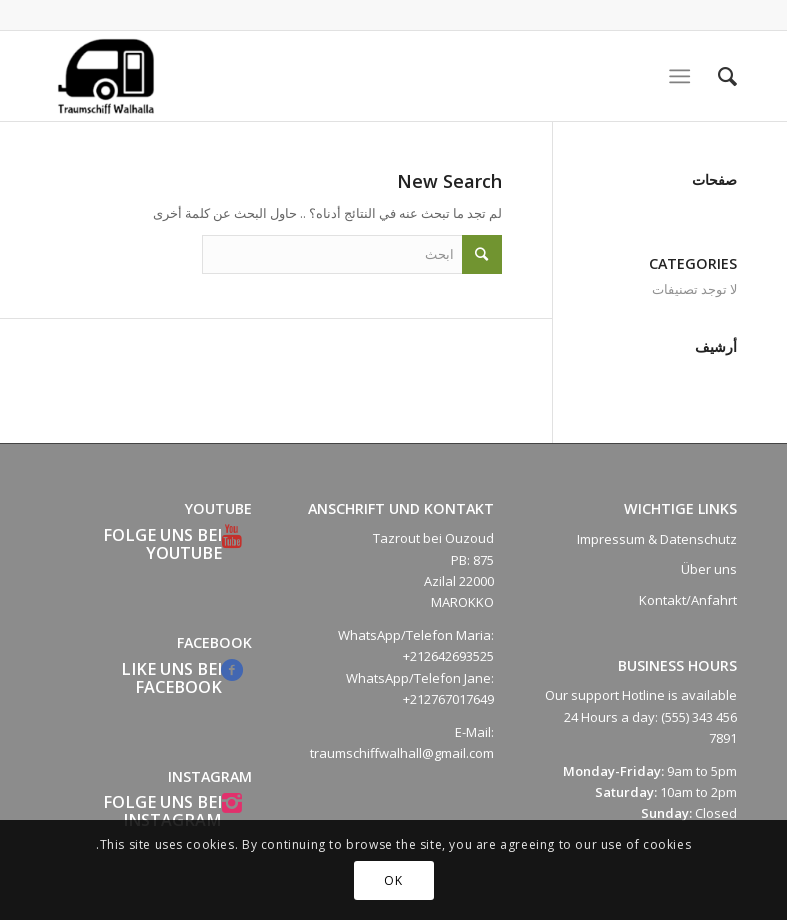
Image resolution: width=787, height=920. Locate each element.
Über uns (709, 569)
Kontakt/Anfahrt (688, 600)
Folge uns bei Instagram (162, 811)
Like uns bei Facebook (171, 678)
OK (393, 880)
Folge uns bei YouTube (162, 544)
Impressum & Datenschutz (657, 539)
